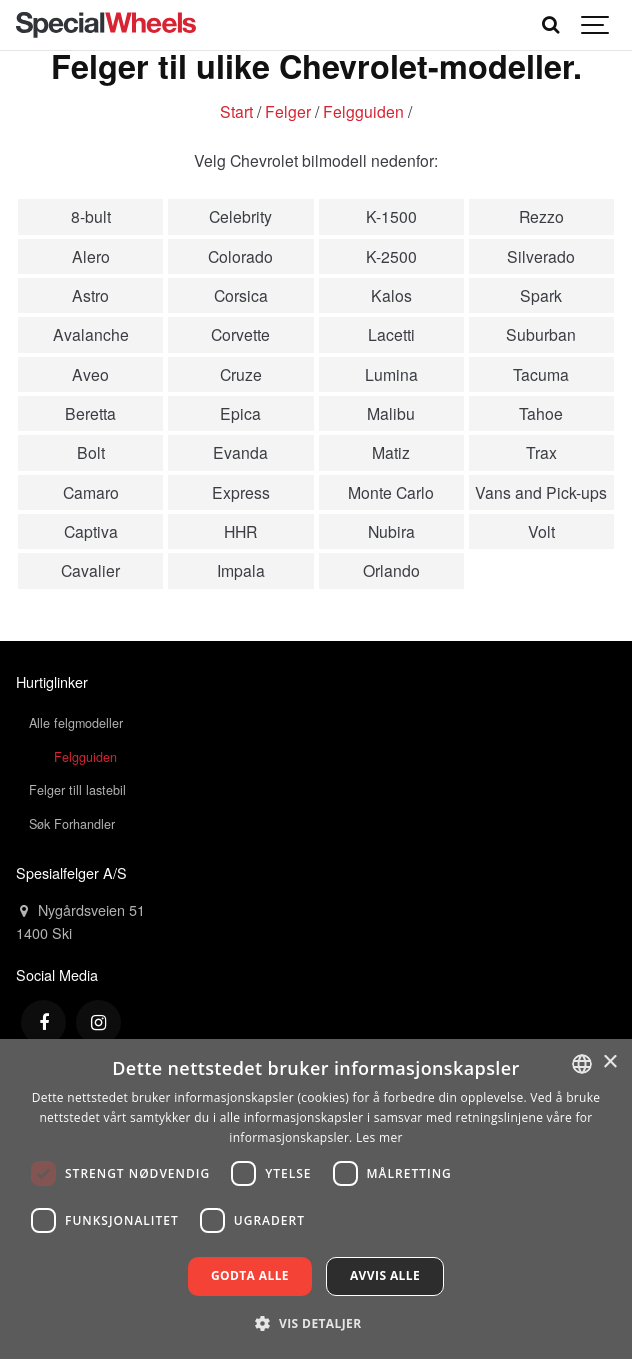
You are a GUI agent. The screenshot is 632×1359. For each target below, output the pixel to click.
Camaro (91, 492)
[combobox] (582, 1064)
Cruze (241, 374)
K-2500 (391, 256)
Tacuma (541, 374)
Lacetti (391, 334)
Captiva (91, 531)
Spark (541, 295)
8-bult (91, 216)
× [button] (609, 1062)
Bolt (91, 452)
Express (241, 492)
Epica (240, 413)
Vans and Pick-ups (541, 492)
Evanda (240, 452)
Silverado (541, 256)
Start (236, 111)
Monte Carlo (391, 492)
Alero (91, 256)
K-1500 (391, 216)
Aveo (90, 374)
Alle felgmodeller (76, 723)
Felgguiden (363, 111)
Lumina (391, 374)
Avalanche (91, 334)
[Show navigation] (596, 25)
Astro (90, 295)
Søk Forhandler (72, 824)
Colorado (240, 256)
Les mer (379, 1137)
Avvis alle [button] (385, 1275)
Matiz (391, 452)
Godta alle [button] (250, 1275)
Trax (541, 452)
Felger (288, 111)
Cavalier (90, 570)
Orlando (391, 570)
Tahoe (541, 413)
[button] (315, 1323)
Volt (541, 531)
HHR (240, 531)
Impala (241, 570)
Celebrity (240, 216)
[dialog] (316, 1199)
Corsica (241, 295)
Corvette (240, 334)
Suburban (541, 334)
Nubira (391, 531)
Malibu (391, 413)
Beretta (90, 413)
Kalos (391, 295)
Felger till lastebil (77, 790)
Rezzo (541, 216)
